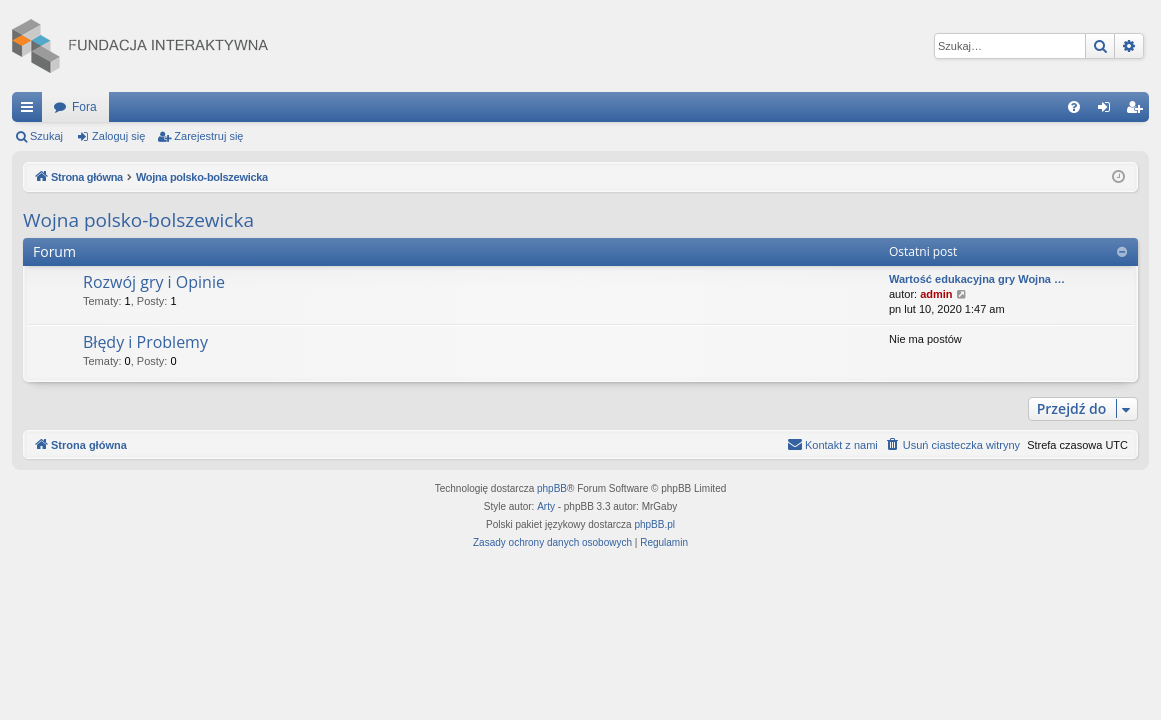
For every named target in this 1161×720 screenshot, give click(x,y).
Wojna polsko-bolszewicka (138, 220)
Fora (84, 107)
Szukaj (46, 136)
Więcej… (31, 111)
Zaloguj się (118, 136)
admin (936, 294)
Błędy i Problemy (145, 342)
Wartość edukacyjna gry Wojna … (977, 279)
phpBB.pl (654, 524)
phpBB (552, 488)
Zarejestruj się (208, 136)
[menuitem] (1074, 107)
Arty (546, 506)
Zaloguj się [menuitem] (1108, 111)
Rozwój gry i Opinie (154, 282)
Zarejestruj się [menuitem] (1138, 111)
